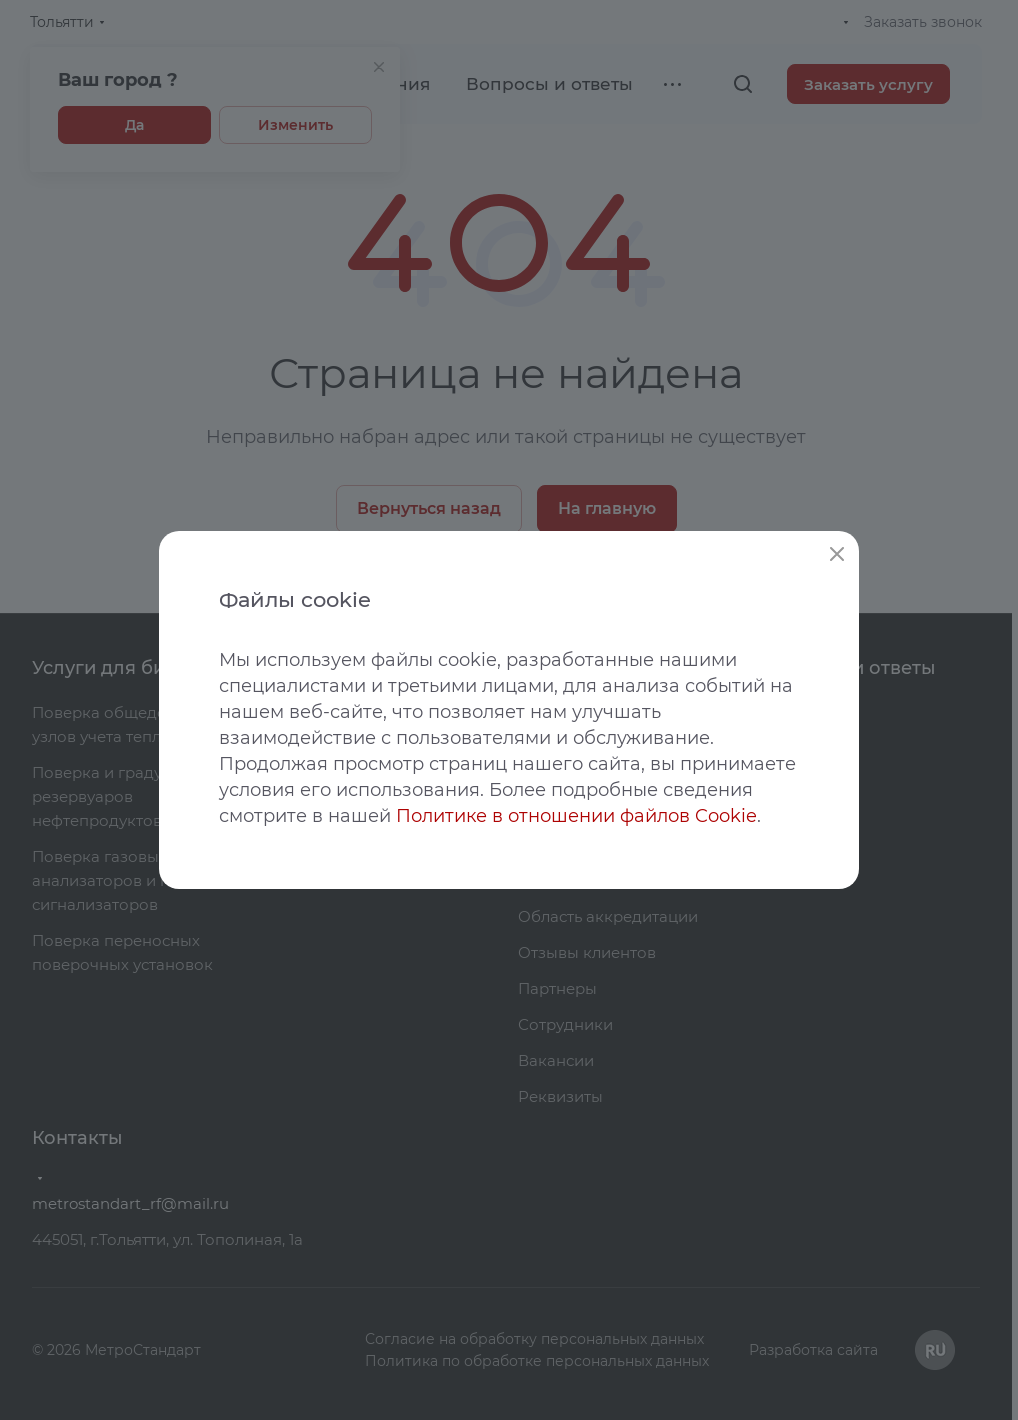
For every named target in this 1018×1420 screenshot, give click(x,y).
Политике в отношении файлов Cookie (576, 816)
